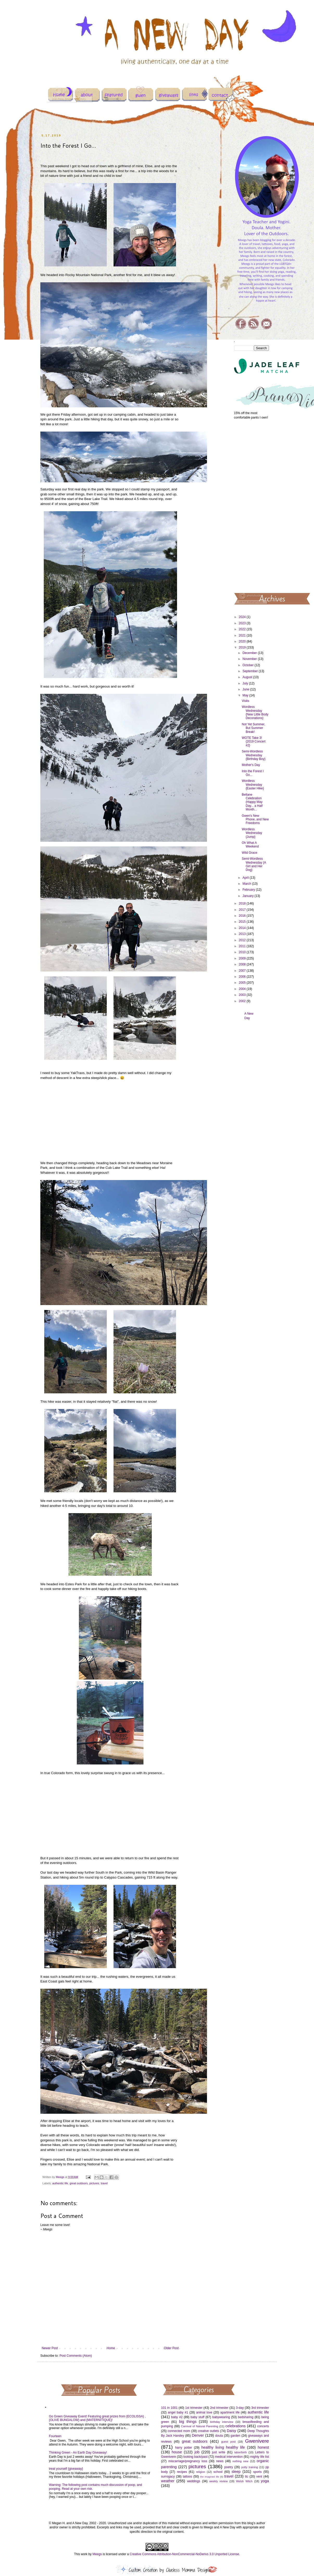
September (250, 671)
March (247, 883)
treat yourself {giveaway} (66, 2469)
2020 (243, 641)
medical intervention (229, 2457)
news (219, 2461)
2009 (243, 958)
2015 (243, 922)
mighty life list (259, 2457)
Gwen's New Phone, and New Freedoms (255, 819)
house (177, 2452)
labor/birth (240, 2452)
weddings (193, 2481)
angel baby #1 (178, 2412)
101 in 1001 (169, 2408)
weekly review (218, 2481)
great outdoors (79, 2183)
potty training (249, 2467)
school (218, 2472)
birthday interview (221, 2421)
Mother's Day (251, 765)
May (245, 695)
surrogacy (168, 2476)
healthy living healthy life (223, 2447)
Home (111, 2348)
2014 (243, 928)
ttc (246, 2476)
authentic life (60, 2183)
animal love (204, 2412)
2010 (243, 952)
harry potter (183, 2447)
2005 (243, 982)
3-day (240, 2408)
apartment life (230, 2412)
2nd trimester (219, 2408)
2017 (243, 910)
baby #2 (177, 2417)
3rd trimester (260, 2408)
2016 (243, 916)
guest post (228, 2441)
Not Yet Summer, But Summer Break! (253, 728)
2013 (243, 934)
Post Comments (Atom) (75, 2355)
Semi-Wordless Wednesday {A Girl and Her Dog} (254, 864)
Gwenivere (257, 2441)
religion (200, 2471)
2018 (243, 903)
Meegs (97, 2554)
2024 (243, 617)
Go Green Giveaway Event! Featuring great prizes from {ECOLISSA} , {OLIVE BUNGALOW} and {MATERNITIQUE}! (97, 2418)
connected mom (179, 2431)
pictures (94, 2183)
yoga (265, 2481)
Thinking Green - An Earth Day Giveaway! (78, 2452)
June (246, 689)
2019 (243, 647)
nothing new (240, 2461)
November (250, 659)
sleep (235, 2471)
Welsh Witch (244, 2481)
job (196, 2452)
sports (257, 2472)
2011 (243, 946)
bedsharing (245, 2417)
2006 (243, 976)
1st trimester (194, 2408)
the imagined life (209, 2476)
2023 (243, 623)
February (249, 889)
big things (188, 2421)
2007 (243, 970)
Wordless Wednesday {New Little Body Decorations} (255, 712)
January (248, 896)
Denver (198, 2435)
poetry (228, 2467)
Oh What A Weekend (250, 844)
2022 (243, 629)
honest (263, 2447)
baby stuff (197, 2417)
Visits (245, 701)
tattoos (187, 2476)
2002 (243, 1001)
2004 (243, 989)
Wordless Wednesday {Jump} (252, 833)
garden (235, 2435)
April (245, 878)
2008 (243, 964)
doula (219, 2435)
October (248, 665)
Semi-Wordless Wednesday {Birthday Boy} (253, 755)
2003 (243, 995)
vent (259, 2476)
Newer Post (50, 2348)
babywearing (221, 2417)
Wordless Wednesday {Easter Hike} (253, 784)
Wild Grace (249, 852)
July (245, 683)
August (247, 677)
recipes (182, 2472)
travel (104, 2183)
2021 (243, 635)
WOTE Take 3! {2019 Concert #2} (253, 741)
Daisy (231, 2431)
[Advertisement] (251, 506)
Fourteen (55, 2436)
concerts (263, 2426)
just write (218, 2452)
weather (167, 2481)
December (250, 653)
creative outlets (208, 2431)
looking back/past (195, 2457)
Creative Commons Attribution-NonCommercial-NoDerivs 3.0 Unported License (184, 2554)
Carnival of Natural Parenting (199, 2426)
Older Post (171, 2348)
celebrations (235, 2426)
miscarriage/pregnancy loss (187, 2461)
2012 (243, 940)
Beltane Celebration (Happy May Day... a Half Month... (252, 802)
